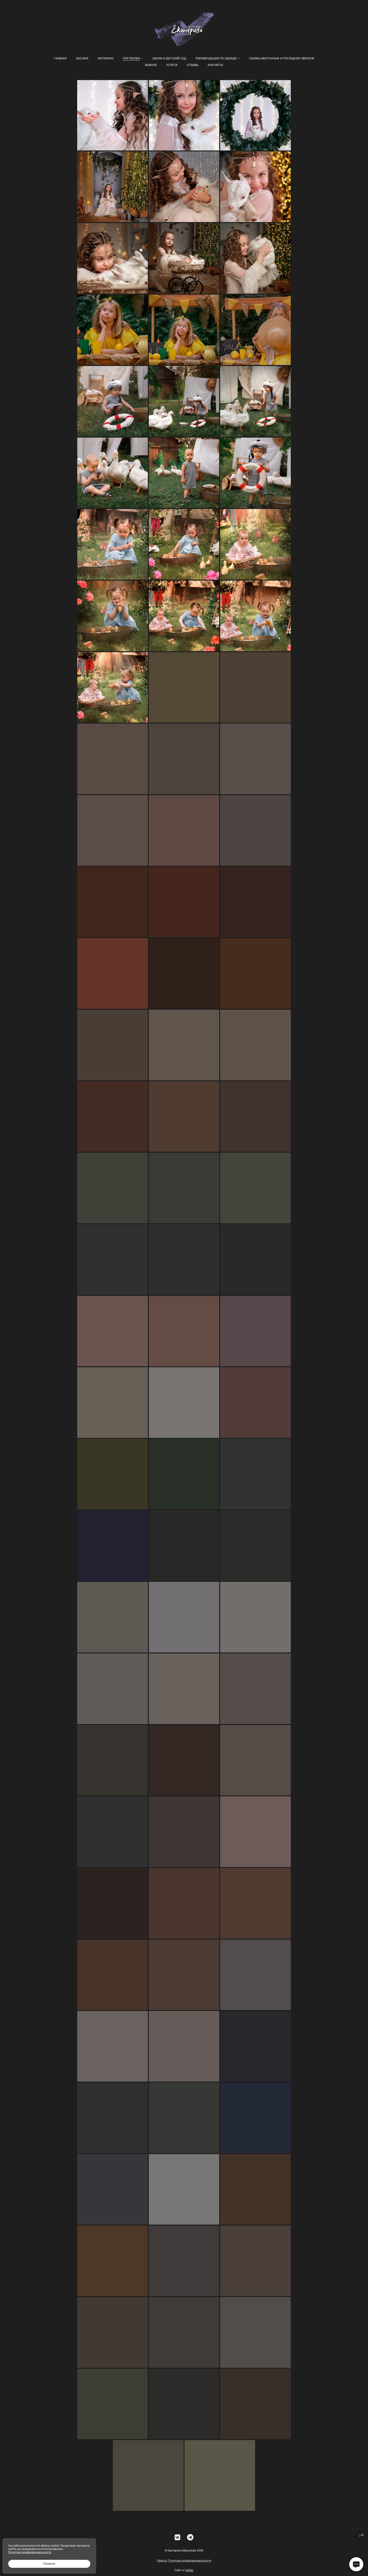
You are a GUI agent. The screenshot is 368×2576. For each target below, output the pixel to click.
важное (151, 65)
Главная (60, 58)
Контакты (215, 65)
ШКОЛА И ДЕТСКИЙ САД (169, 58)
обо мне (82, 58)
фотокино (105, 58)
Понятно (49, 2563)
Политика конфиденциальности (29, 2552)
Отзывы (192, 65)
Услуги (171, 65)
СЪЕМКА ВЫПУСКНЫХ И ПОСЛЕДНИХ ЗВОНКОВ (281, 58)
